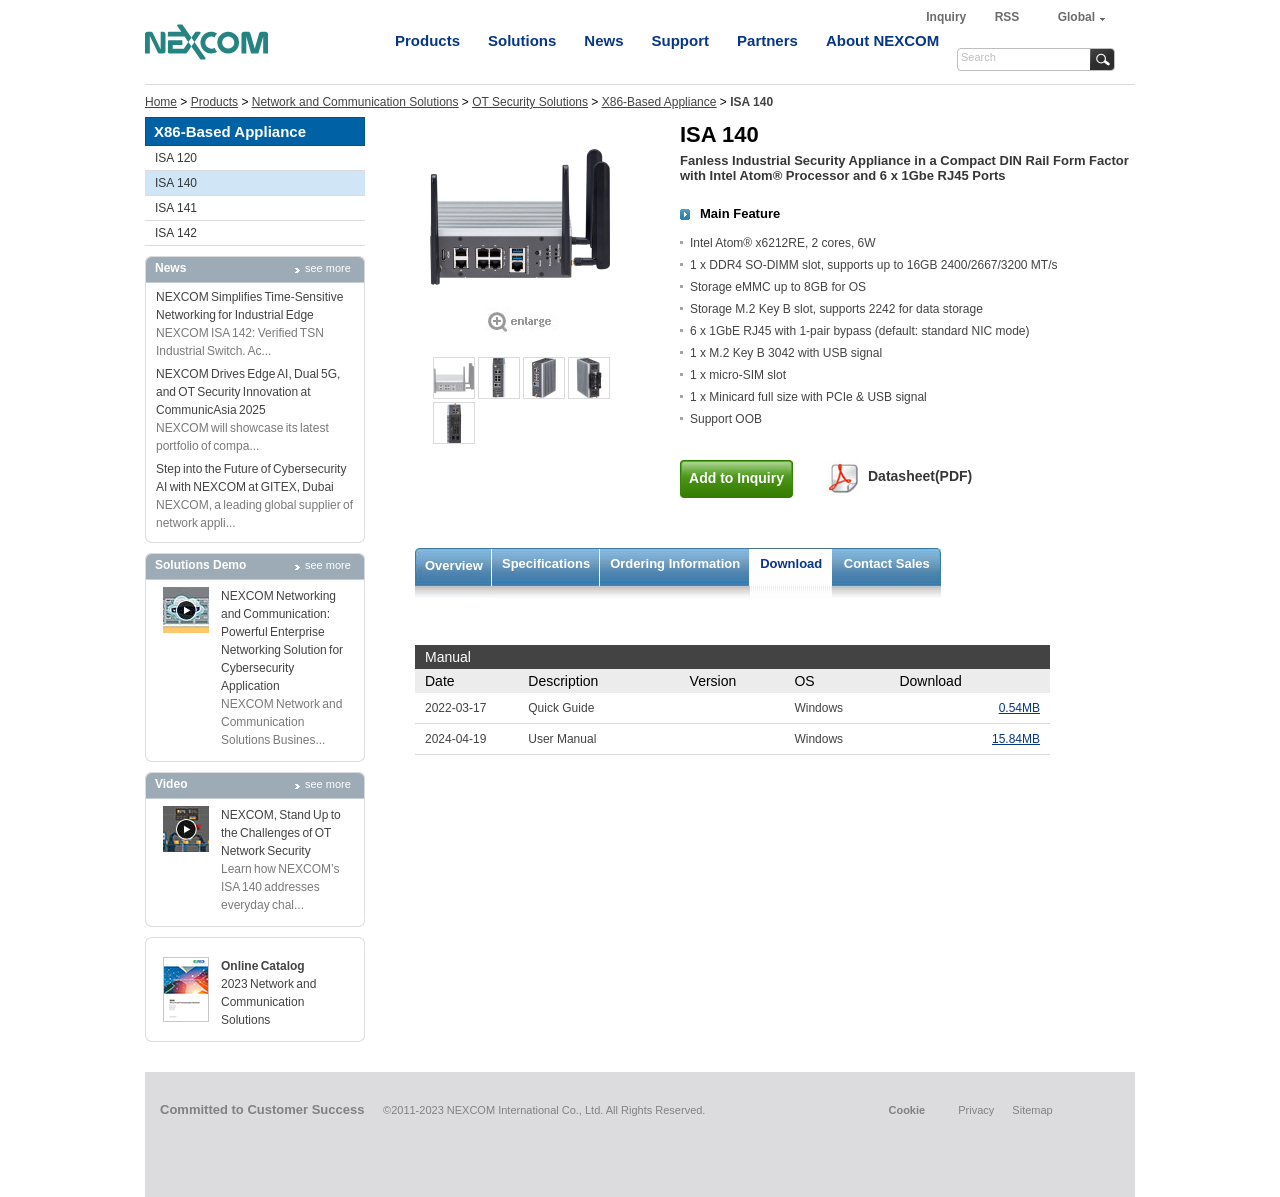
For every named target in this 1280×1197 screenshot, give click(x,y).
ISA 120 (176, 158)
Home (161, 102)
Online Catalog (263, 966)
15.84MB (1016, 739)
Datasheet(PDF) (920, 476)
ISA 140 (176, 183)
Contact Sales (887, 563)
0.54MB (1019, 708)
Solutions (522, 40)
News (603, 40)
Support (681, 40)
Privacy (976, 1110)
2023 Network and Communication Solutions (268, 1002)
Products (427, 40)
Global (1076, 17)
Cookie (906, 1110)
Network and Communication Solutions (355, 102)
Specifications (546, 563)
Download (791, 563)
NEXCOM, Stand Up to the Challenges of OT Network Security (281, 833)
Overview (454, 565)
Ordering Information (675, 563)
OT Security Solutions (530, 102)
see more (328, 268)
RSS (1007, 17)
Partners (767, 40)
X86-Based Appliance (659, 102)
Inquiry (947, 17)
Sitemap (1032, 1110)
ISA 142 (176, 233)
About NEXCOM (882, 40)
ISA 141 (176, 208)
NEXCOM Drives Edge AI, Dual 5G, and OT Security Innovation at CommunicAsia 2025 (248, 392)
